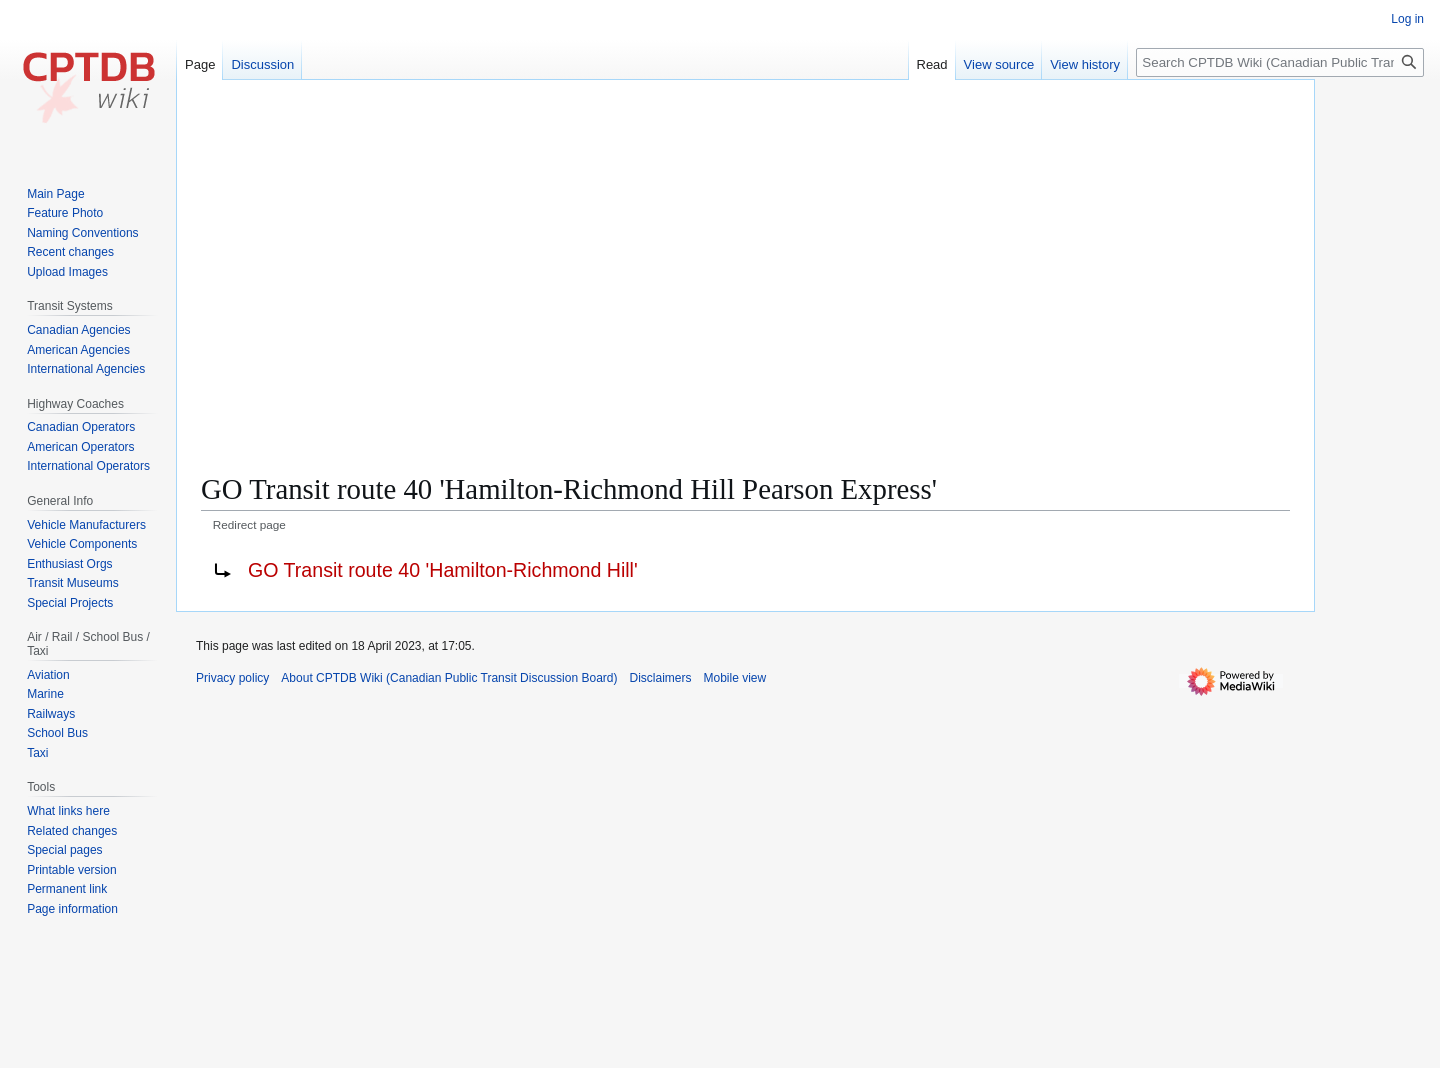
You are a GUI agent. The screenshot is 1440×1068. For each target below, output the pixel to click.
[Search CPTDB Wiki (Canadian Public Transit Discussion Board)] (1280, 62)
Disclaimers (661, 678)
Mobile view (735, 678)
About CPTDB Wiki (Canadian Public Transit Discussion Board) (449, 678)
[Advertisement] (745, 240)
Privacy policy (232, 678)
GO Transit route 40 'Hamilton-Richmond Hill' (443, 570)
